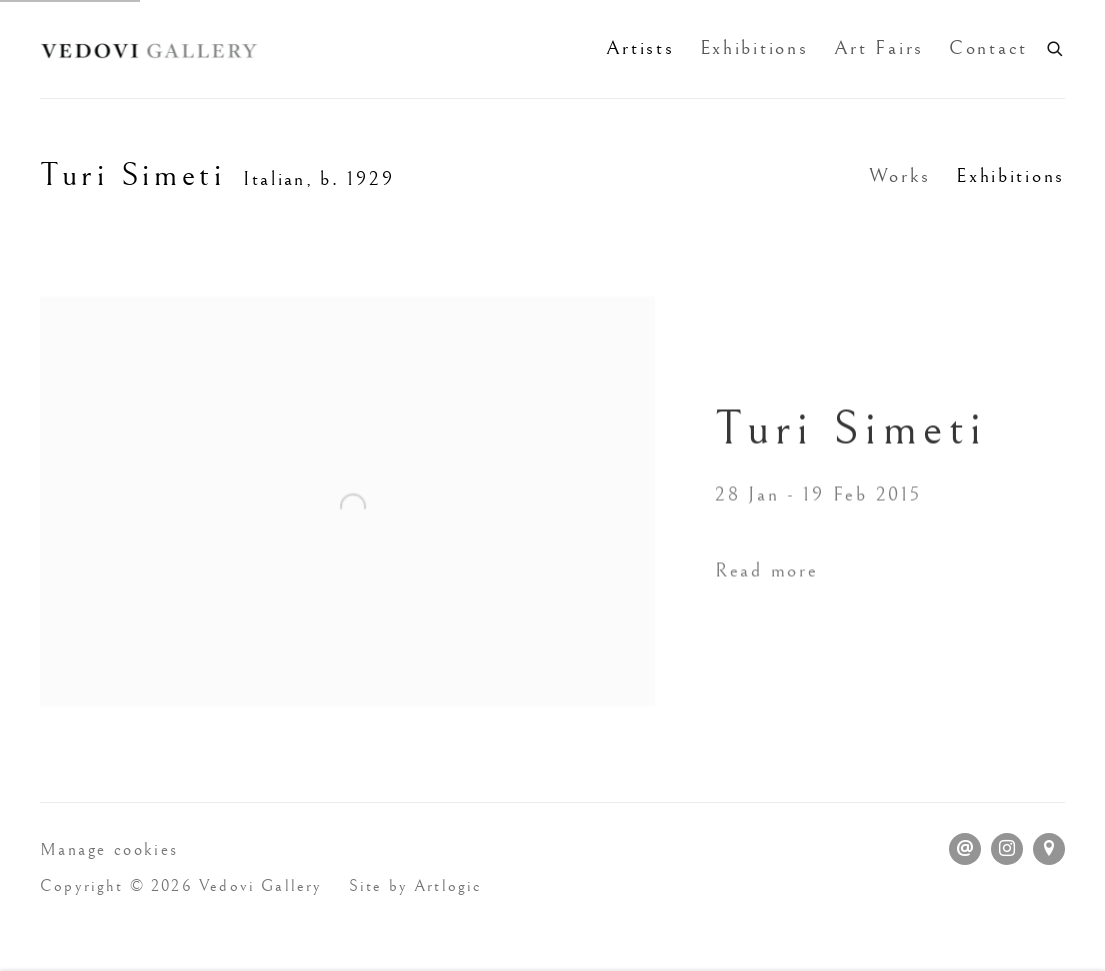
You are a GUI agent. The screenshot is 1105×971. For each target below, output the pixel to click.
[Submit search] (1056, 46)
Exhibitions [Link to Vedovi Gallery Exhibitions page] (754, 48)
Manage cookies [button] (109, 850)
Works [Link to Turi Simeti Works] (900, 176)
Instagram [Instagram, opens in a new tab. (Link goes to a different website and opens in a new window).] (1007, 849)
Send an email (965, 849)
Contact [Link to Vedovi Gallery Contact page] (988, 48)
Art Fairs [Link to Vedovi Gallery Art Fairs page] (879, 48)
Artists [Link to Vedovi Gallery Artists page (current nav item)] (640, 48)
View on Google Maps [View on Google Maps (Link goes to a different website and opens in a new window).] (1049, 849)
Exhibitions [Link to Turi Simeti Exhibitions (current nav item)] (1010, 176)
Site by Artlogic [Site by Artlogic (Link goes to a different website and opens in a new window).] (416, 886)
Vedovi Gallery (150, 49)
